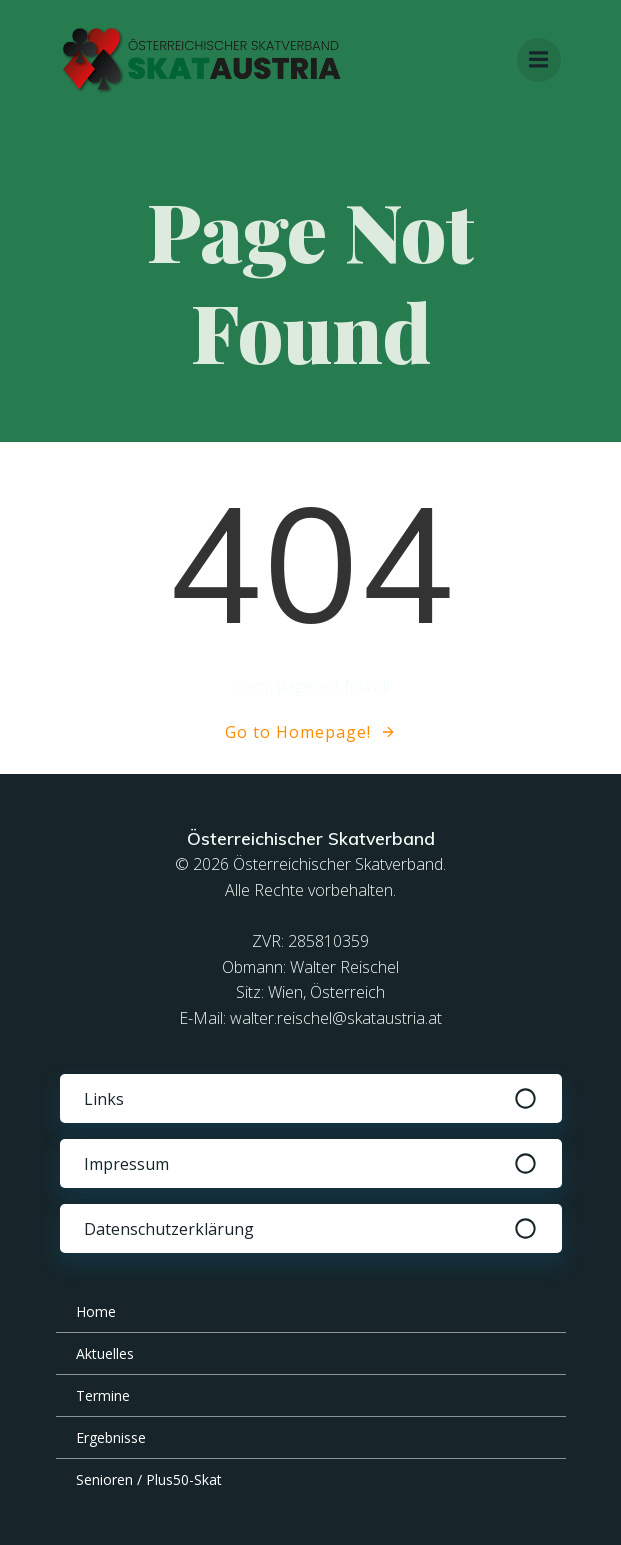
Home (96, 1311)
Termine (103, 1395)
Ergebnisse (111, 1437)
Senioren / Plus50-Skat (149, 1479)
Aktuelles (105, 1353)
